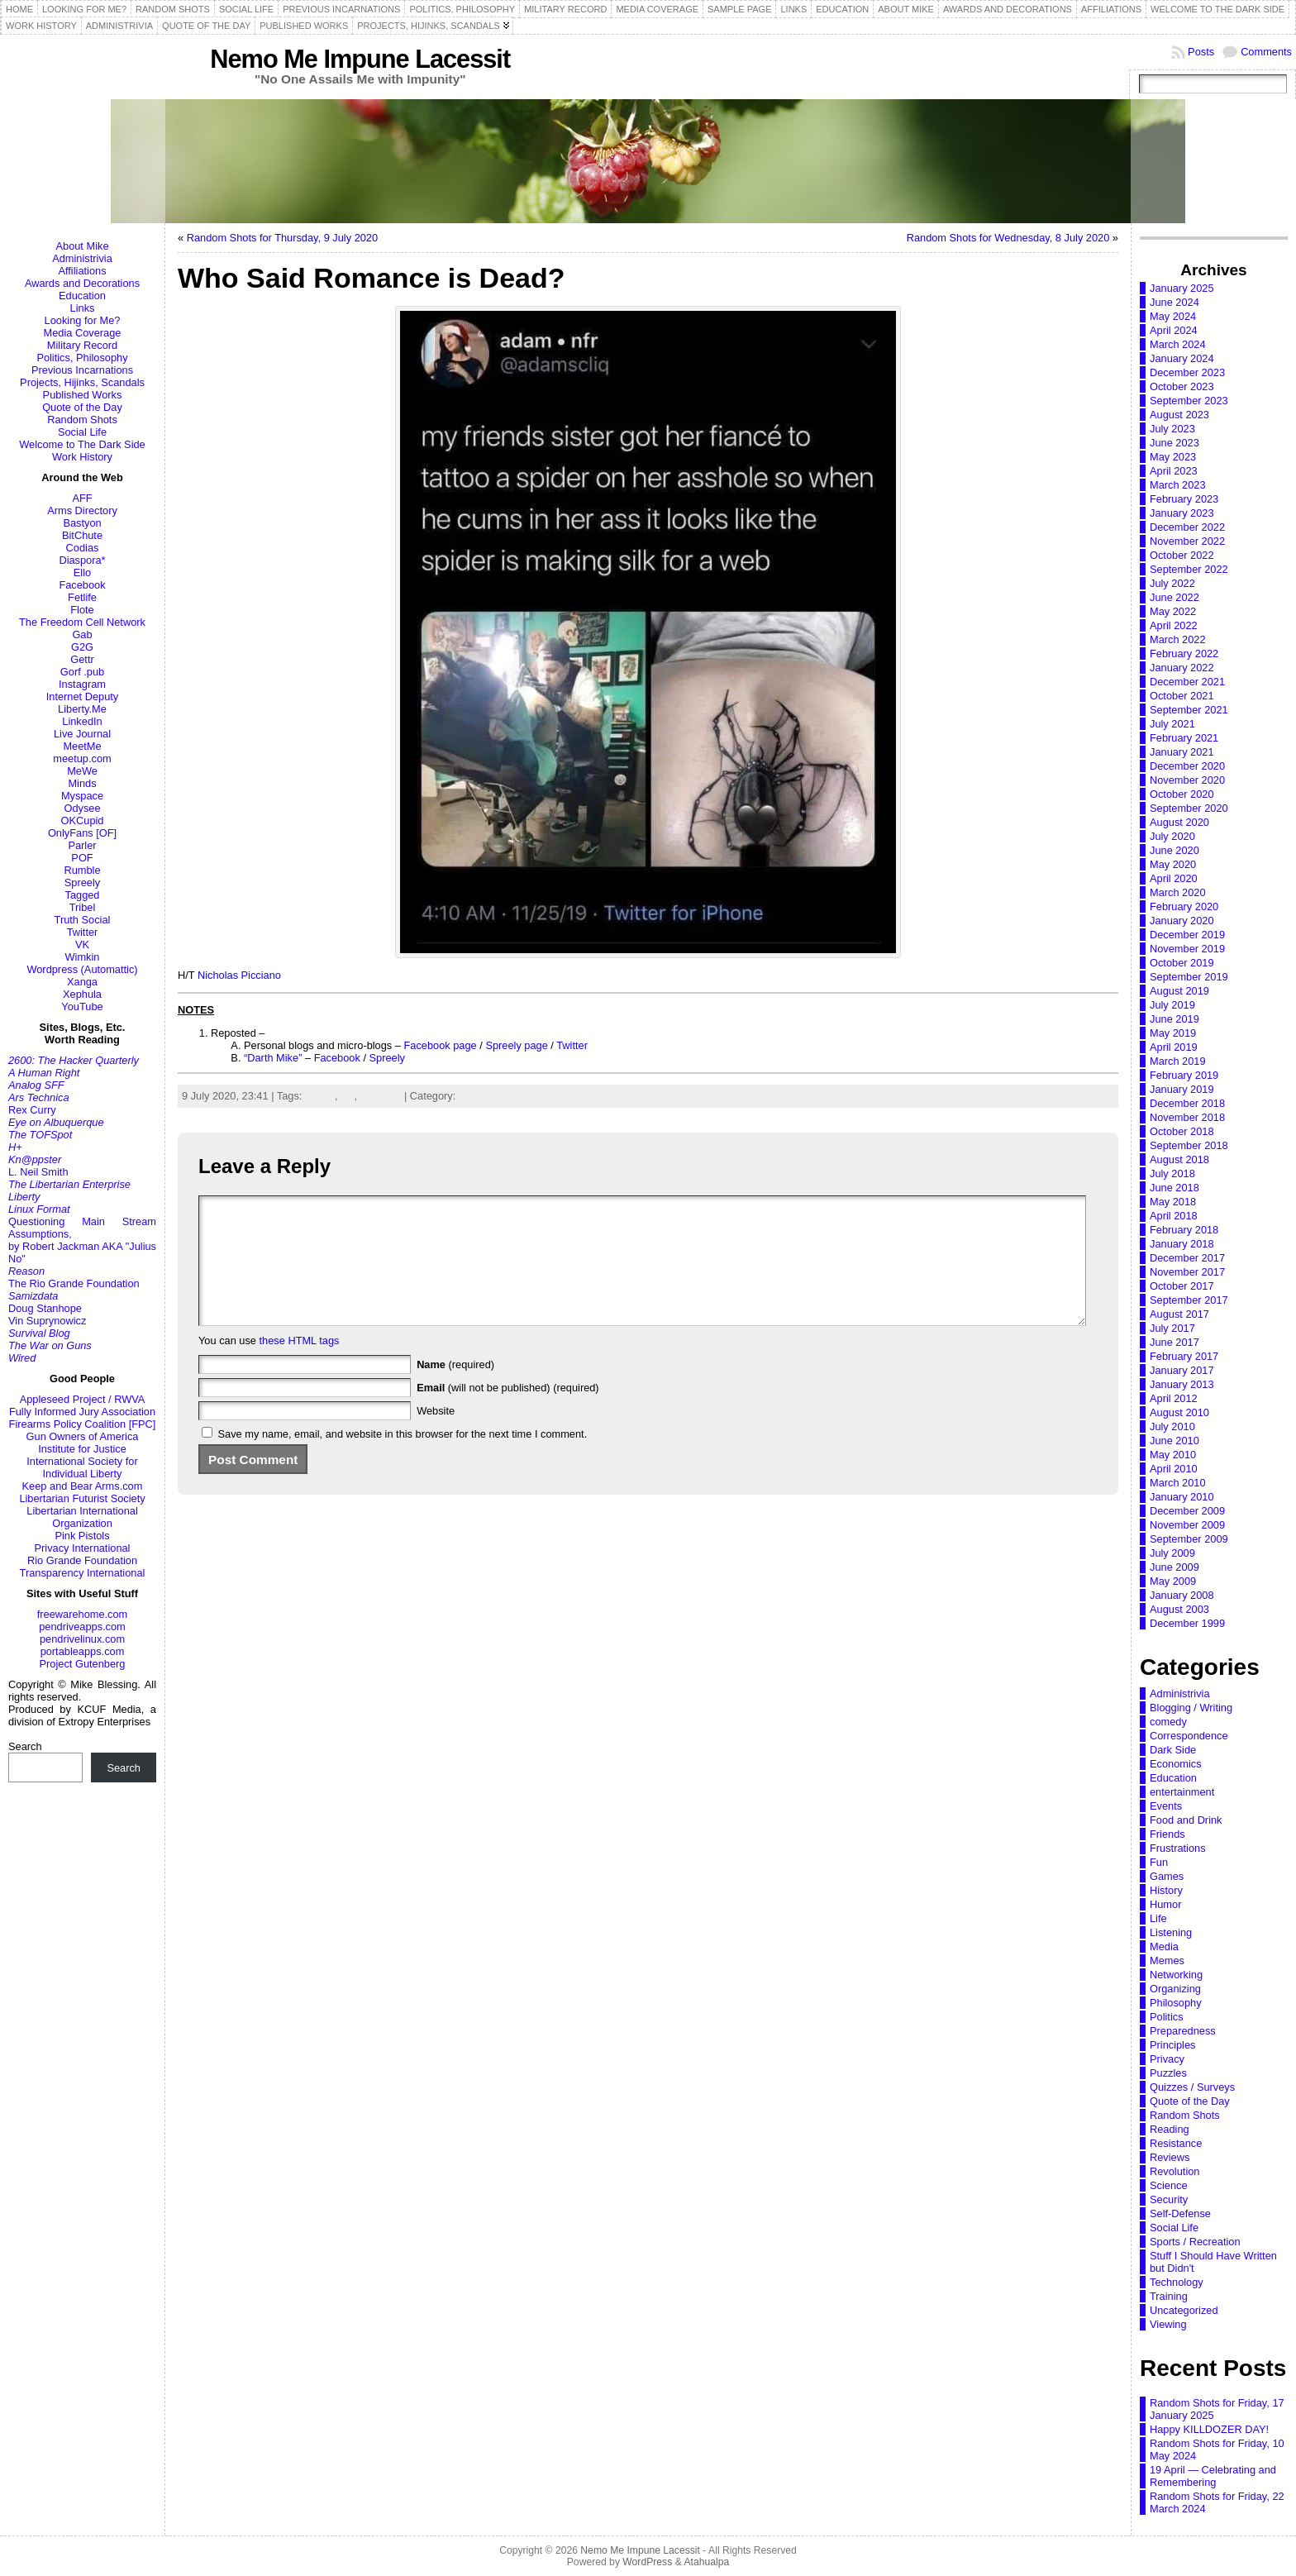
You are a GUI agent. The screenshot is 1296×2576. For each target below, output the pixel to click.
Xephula (82, 994)
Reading (1169, 2129)
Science (1169, 2185)
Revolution (1174, 2171)
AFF (82, 498)
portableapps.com (82, 1651)
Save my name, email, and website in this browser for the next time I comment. (403, 1459)
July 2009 (1172, 1553)
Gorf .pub (82, 671)
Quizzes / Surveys (1192, 2087)
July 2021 (1172, 724)
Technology (1176, 2282)
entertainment (1182, 1792)
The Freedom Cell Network (82, 622)
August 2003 (1179, 1609)
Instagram (82, 684)
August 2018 (1179, 1159)
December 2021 (1187, 681)
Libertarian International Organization (81, 1517)
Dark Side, (485, 1096)
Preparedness (1183, 2031)
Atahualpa (706, 2562)
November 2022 (1187, 541)
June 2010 (1174, 1440)
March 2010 (1178, 1482)
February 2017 (1184, 1356)
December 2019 (1187, 934)
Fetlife (82, 597)
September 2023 (1189, 400)
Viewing (1168, 2324)
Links (82, 308)
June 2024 (1174, 302)
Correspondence (1189, 1735)
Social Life (82, 432)
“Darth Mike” (273, 1058)
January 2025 (1182, 288)
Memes (1167, 1960)
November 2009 (1187, 1525)
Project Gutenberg (83, 1664)
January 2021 (1182, 752)
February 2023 (1184, 499)
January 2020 (1182, 920)
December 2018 (1187, 1103)
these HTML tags (300, 1365)
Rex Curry (32, 1110)
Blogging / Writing (1191, 1707)
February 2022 (1184, 653)
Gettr (81, 659)
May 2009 (1173, 1581)
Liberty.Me (82, 709)
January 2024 (1182, 358)
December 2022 (1187, 527)
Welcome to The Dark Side (82, 444)
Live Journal (82, 733)
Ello (82, 572)
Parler (82, 845)
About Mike (81, 246)
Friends (1167, 1834)
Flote (81, 609)
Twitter (82, 932)
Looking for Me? (83, 320)
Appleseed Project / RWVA (82, 1399)
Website (436, 1435)
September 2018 (1189, 1145)
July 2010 (1172, 1426)
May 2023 (1173, 457)
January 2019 (1182, 1089)
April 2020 (1174, 878)
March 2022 (1178, 639)
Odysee (82, 808)
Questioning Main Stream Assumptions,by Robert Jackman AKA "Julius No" (82, 1240)
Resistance (1176, 2143)
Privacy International (83, 1548)
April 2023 (1174, 471)
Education (82, 295)
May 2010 (1173, 1454)
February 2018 (1184, 1230)
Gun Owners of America (82, 1436)
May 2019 (1173, 1033)
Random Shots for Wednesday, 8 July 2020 (1008, 237)
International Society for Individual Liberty (81, 1467)
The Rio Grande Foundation (74, 1283)
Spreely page (516, 1045)
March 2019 (1178, 1061)
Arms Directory (82, 510)
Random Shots (82, 419)
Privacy (1167, 2059)
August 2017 (1179, 1314)
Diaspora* (82, 560)
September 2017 (1189, 1300)
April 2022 (1174, 625)
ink (347, 1096)
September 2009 (1189, 1539)
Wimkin (82, 957)
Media (1164, 1946)
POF (82, 858)
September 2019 (1189, 977)
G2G (82, 647)
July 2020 (1172, 836)
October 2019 (1182, 962)
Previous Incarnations (82, 370)
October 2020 (1182, 794)
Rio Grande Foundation (82, 1560)
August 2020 (1179, 822)
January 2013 (1182, 1384)
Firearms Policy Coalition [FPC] (82, 1424)
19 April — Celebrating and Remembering (1213, 2476)
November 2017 (1187, 1272)
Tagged (82, 895)
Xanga (82, 982)
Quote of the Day (82, 407)
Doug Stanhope (45, 1308)
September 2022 (1189, 569)
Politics (1167, 2017)
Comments (1266, 51)
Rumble (82, 870)
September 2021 (1189, 710)
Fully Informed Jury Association (82, 1411)
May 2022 (1173, 611)
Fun (1159, 1862)
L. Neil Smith (38, 1172)
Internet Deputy (82, 696)
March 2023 (1178, 485)
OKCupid (82, 820)
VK (82, 944)
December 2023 (1187, 372)
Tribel (82, 907)
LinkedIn (82, 721)
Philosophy (1176, 2002)
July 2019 (1172, 1005)
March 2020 (1178, 892)
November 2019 (1187, 948)
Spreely (82, 882)
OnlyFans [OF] (82, 833)
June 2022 (1174, 597)
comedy (1168, 1721)
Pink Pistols (82, 1535)
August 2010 (1179, 1412)
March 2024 (1178, 344)
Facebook (82, 585)
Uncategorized (1184, 2310)
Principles (1172, 2045)
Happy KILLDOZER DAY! (1209, 2429)
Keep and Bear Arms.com (82, 1486)
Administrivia (82, 258)
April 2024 (1174, 330)
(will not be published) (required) (508, 1412)
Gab (82, 634)
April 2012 (1174, 1398)
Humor (526, 1096)
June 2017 (1174, 1342)
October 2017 (1182, 1286)
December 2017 (1187, 1258)
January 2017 (1182, 1370)
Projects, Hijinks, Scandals (82, 382)
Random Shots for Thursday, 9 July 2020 (282, 237)
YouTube (81, 1006)
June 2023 (1174, 442)
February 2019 (1184, 1075)
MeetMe (82, 746)
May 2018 (1173, 1201)
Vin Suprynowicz (47, 1320)
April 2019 (1174, 1047)
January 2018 (1182, 1244)
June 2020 (1174, 850)
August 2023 (1179, 414)
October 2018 (1182, 1131)
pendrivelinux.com (82, 1639)
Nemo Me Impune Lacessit (360, 59)
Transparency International (82, 1573)
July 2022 (1172, 583)
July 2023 (1172, 428)
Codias (82, 547)
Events (1166, 1806)
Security (1169, 2199)
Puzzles (1168, 2073)
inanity (320, 1096)
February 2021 (1184, 738)
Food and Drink (1186, 1820)
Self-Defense (1180, 2213)
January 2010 (1182, 1497)
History (1166, 1890)
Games (1167, 1876)
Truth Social (83, 920)
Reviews (1169, 2157)
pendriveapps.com (82, 1626)
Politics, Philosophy (81, 357)
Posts (1201, 51)
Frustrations (1178, 1848)
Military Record (82, 345)
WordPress (647, 2562)
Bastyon (82, 523)
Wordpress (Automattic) (81, 969)
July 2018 (1172, 1173)
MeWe (82, 771)
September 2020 (1189, 808)
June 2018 (1174, 1187)
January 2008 (1182, 1595)
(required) (455, 1389)
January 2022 (1182, 667)
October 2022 (1182, 555)
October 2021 (1182, 695)
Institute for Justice (82, 1449)
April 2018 (1174, 1215)
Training (1169, 2296)
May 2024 (1173, 316)
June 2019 (1174, 1019)
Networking (1176, 1974)
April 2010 (1174, 1468)
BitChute (82, 535)
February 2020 (1184, 906)
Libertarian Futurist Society (82, 1498)
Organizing (1175, 1988)
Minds (82, 783)
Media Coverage (83, 333)
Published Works (82, 395)
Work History (82, 457)
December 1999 (1187, 1623)
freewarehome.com (82, 1614)
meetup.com (82, 758)
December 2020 (1187, 766)
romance (381, 1096)
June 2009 (1174, 1567)
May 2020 (1173, 864)
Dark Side (1173, 1750)
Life (1158, 1918)
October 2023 (1182, 386)
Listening (1171, 1932)
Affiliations (82, 271)
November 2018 (1187, 1117)
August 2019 (1179, 991)
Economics (1176, 1764)
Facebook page (439, 1045)
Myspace (82, 795)
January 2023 (1182, 513)
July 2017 (1172, 1328)
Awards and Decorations (82, 283)
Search (25, 1746)
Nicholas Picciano (239, 975)
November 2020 (1187, 780)
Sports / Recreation (1195, 2241)
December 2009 (1187, 1511)
